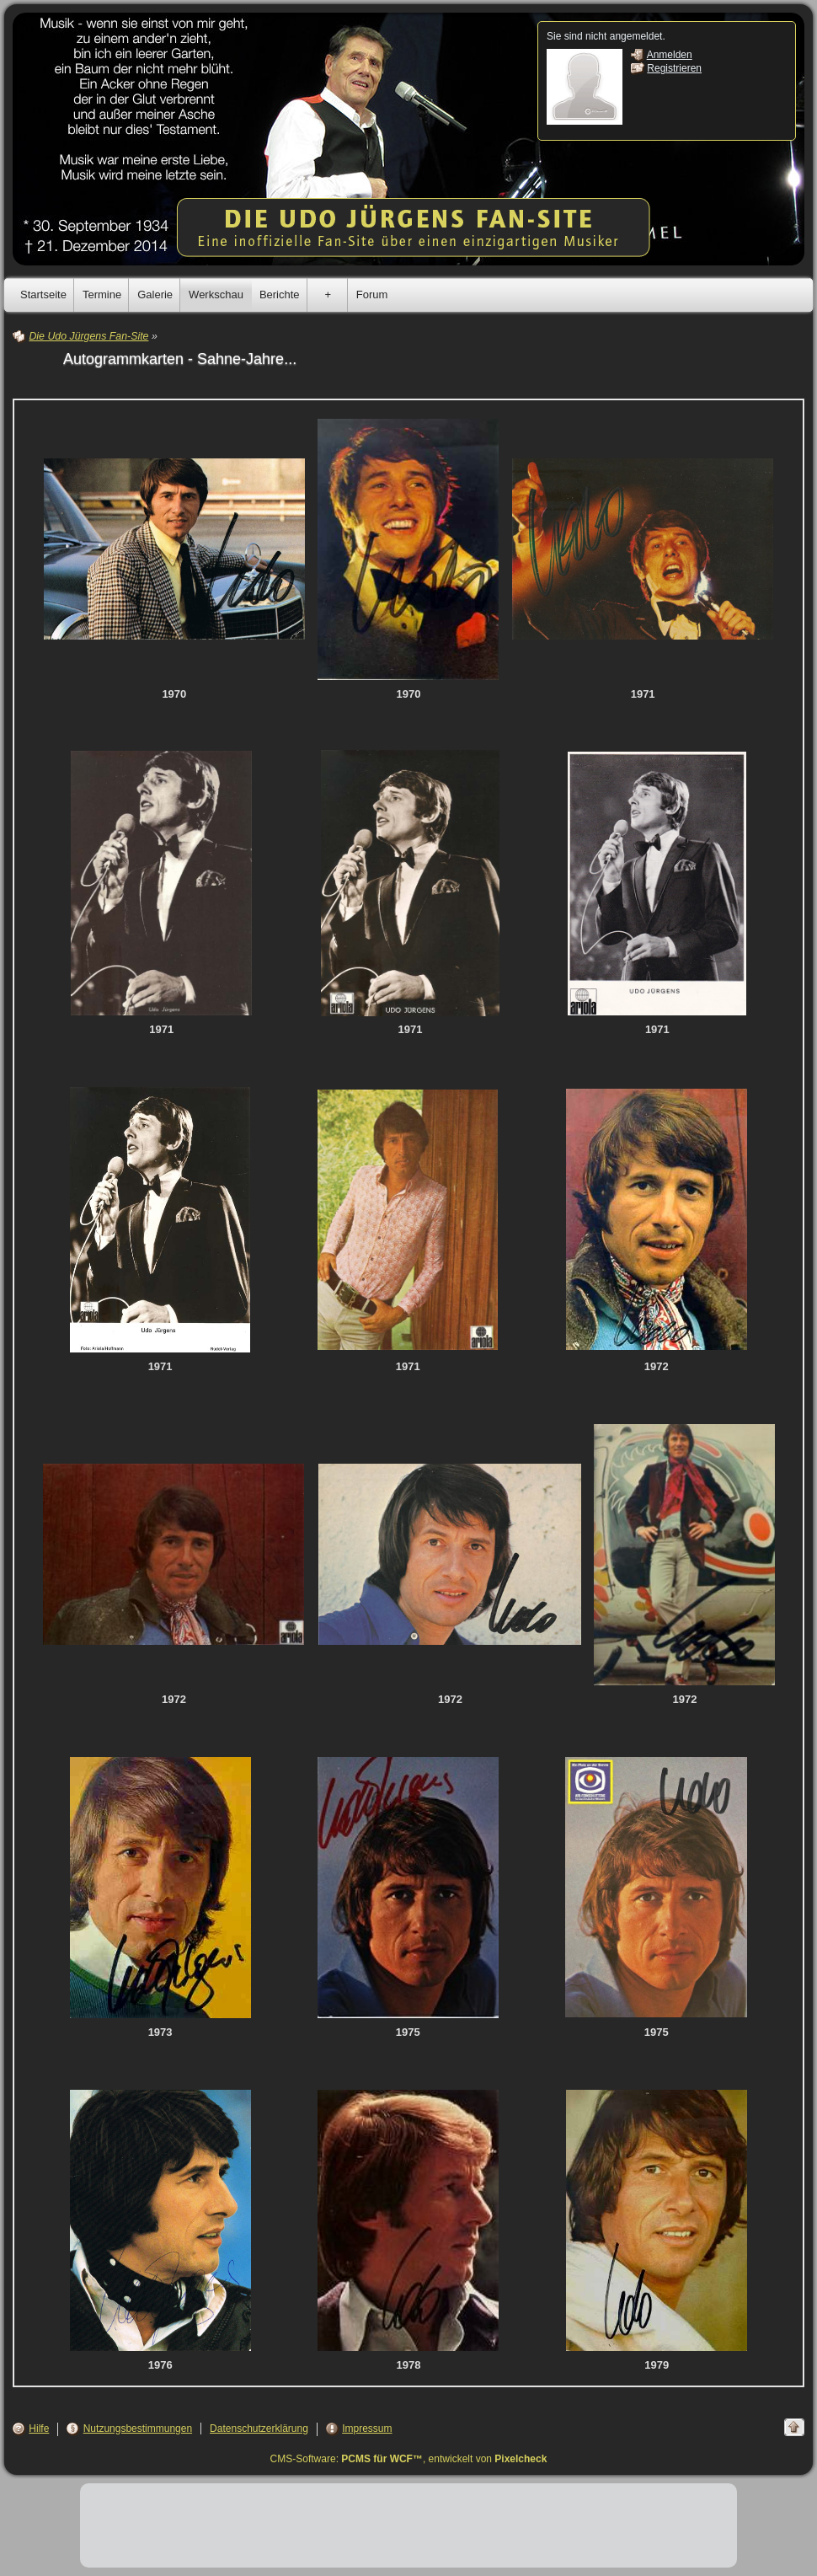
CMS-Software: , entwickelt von (408, 2459)
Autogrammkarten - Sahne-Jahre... (179, 359)
